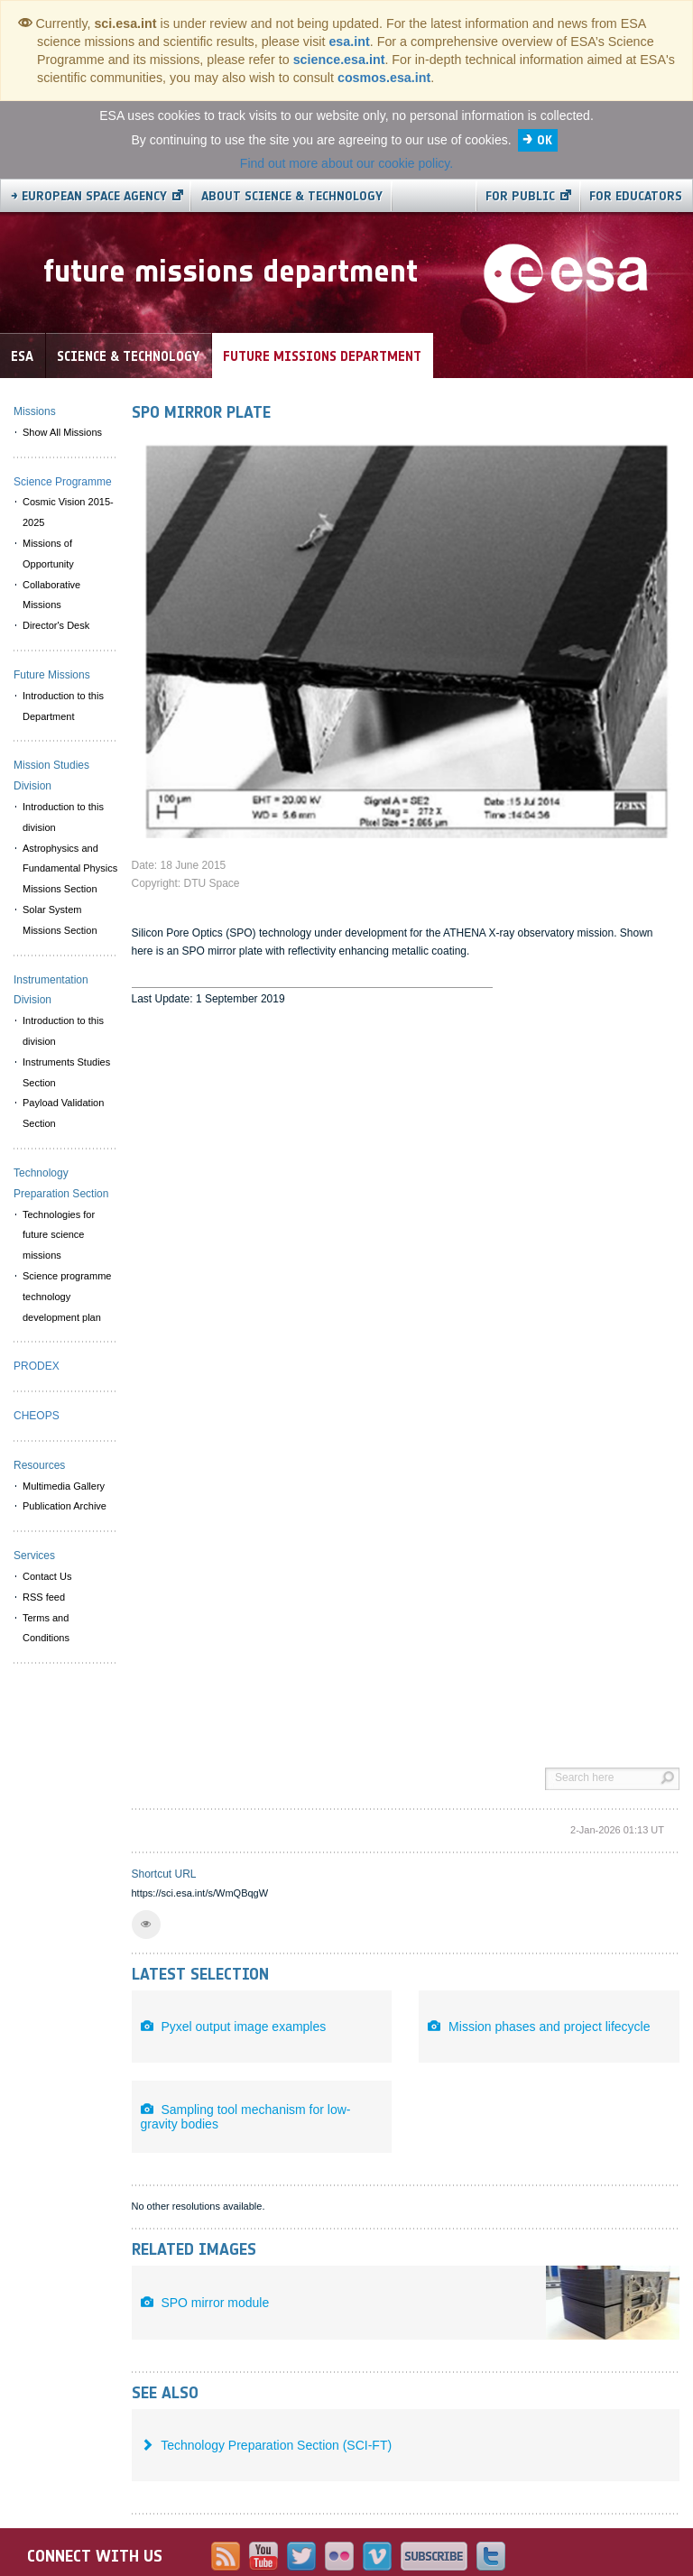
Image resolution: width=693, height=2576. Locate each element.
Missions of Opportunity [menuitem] (48, 553)
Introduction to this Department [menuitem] (63, 706)
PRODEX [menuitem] (37, 1366)
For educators (635, 196)
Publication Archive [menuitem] (64, 1505)
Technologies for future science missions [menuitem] (59, 1235)
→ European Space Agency (89, 196)
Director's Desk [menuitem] (56, 625)
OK (544, 140)
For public (520, 196)
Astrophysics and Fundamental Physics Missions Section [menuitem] (70, 869)
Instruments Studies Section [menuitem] (66, 1072)
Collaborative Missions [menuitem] (51, 595)
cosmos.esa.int (383, 77)
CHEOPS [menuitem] (37, 1415)
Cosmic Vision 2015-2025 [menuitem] (68, 512)
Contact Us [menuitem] (47, 1576)
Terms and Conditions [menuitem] (46, 1628)
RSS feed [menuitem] (44, 1597)
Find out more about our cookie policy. (346, 163)
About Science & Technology (292, 196)
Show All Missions (62, 432)
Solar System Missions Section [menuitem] (60, 920)
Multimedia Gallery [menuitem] (64, 1486)
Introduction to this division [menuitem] (63, 817)
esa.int (348, 41)
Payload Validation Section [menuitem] (63, 1113)
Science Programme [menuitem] (63, 481)
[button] (146, 1924)
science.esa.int (339, 59)
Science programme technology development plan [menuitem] (67, 1296)
